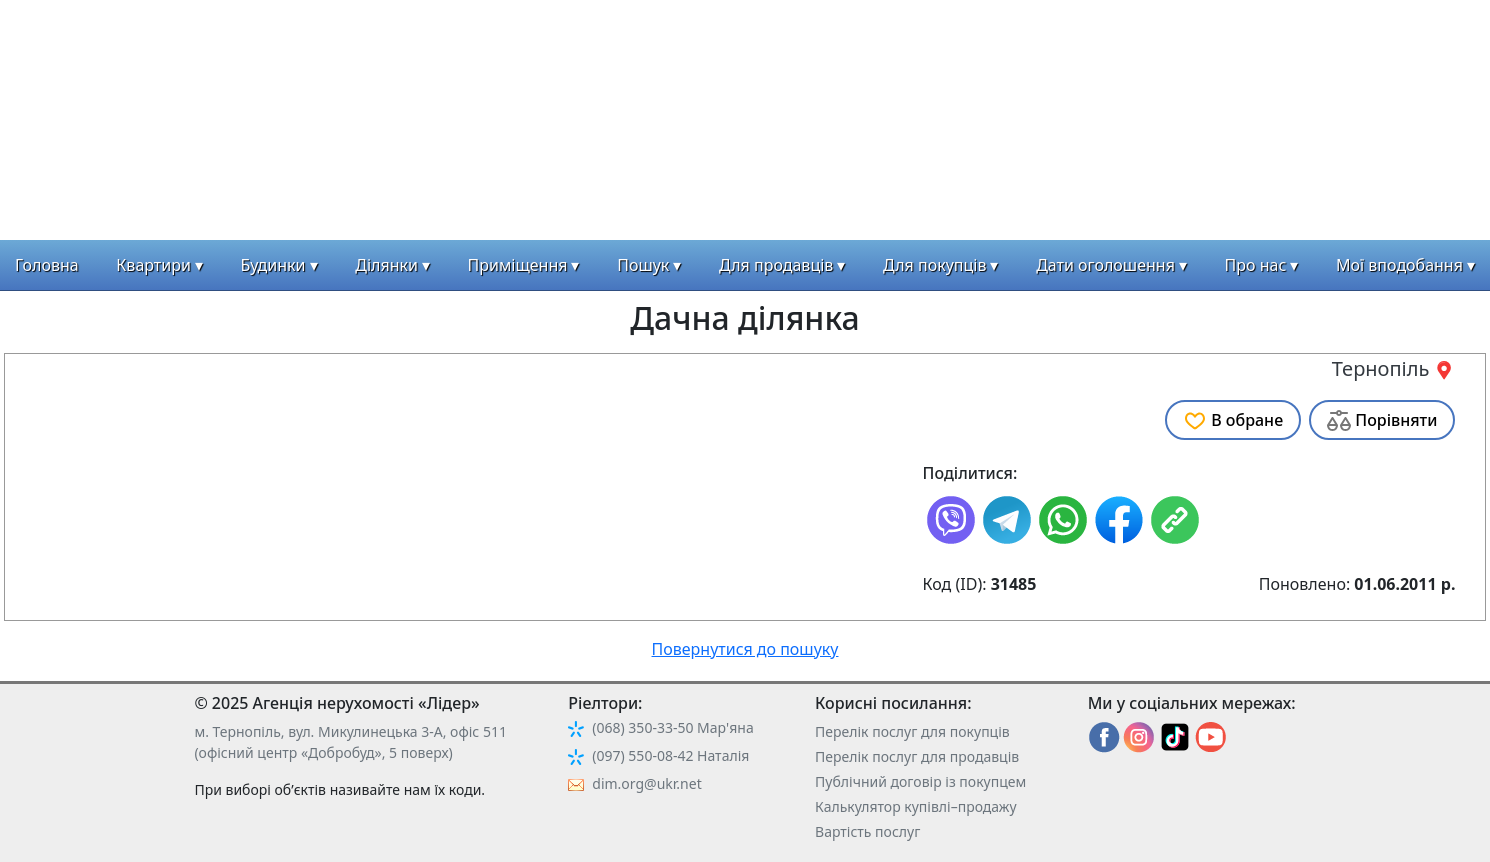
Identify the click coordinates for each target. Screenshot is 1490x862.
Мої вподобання (1399, 265)
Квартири (153, 265)
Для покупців (934, 265)
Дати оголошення (1105, 265)
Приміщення (518, 265)
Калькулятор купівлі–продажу (916, 806)
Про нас (1256, 265)
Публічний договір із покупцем (920, 781)
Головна (47, 265)
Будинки (273, 265)
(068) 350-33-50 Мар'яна (672, 727)
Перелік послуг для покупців (912, 731)
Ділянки (386, 265)
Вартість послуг (867, 831)
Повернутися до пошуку (745, 649)
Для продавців (776, 265)
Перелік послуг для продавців (917, 756)
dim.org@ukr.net (646, 783)
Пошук (643, 265)
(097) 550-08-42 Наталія (670, 755)
